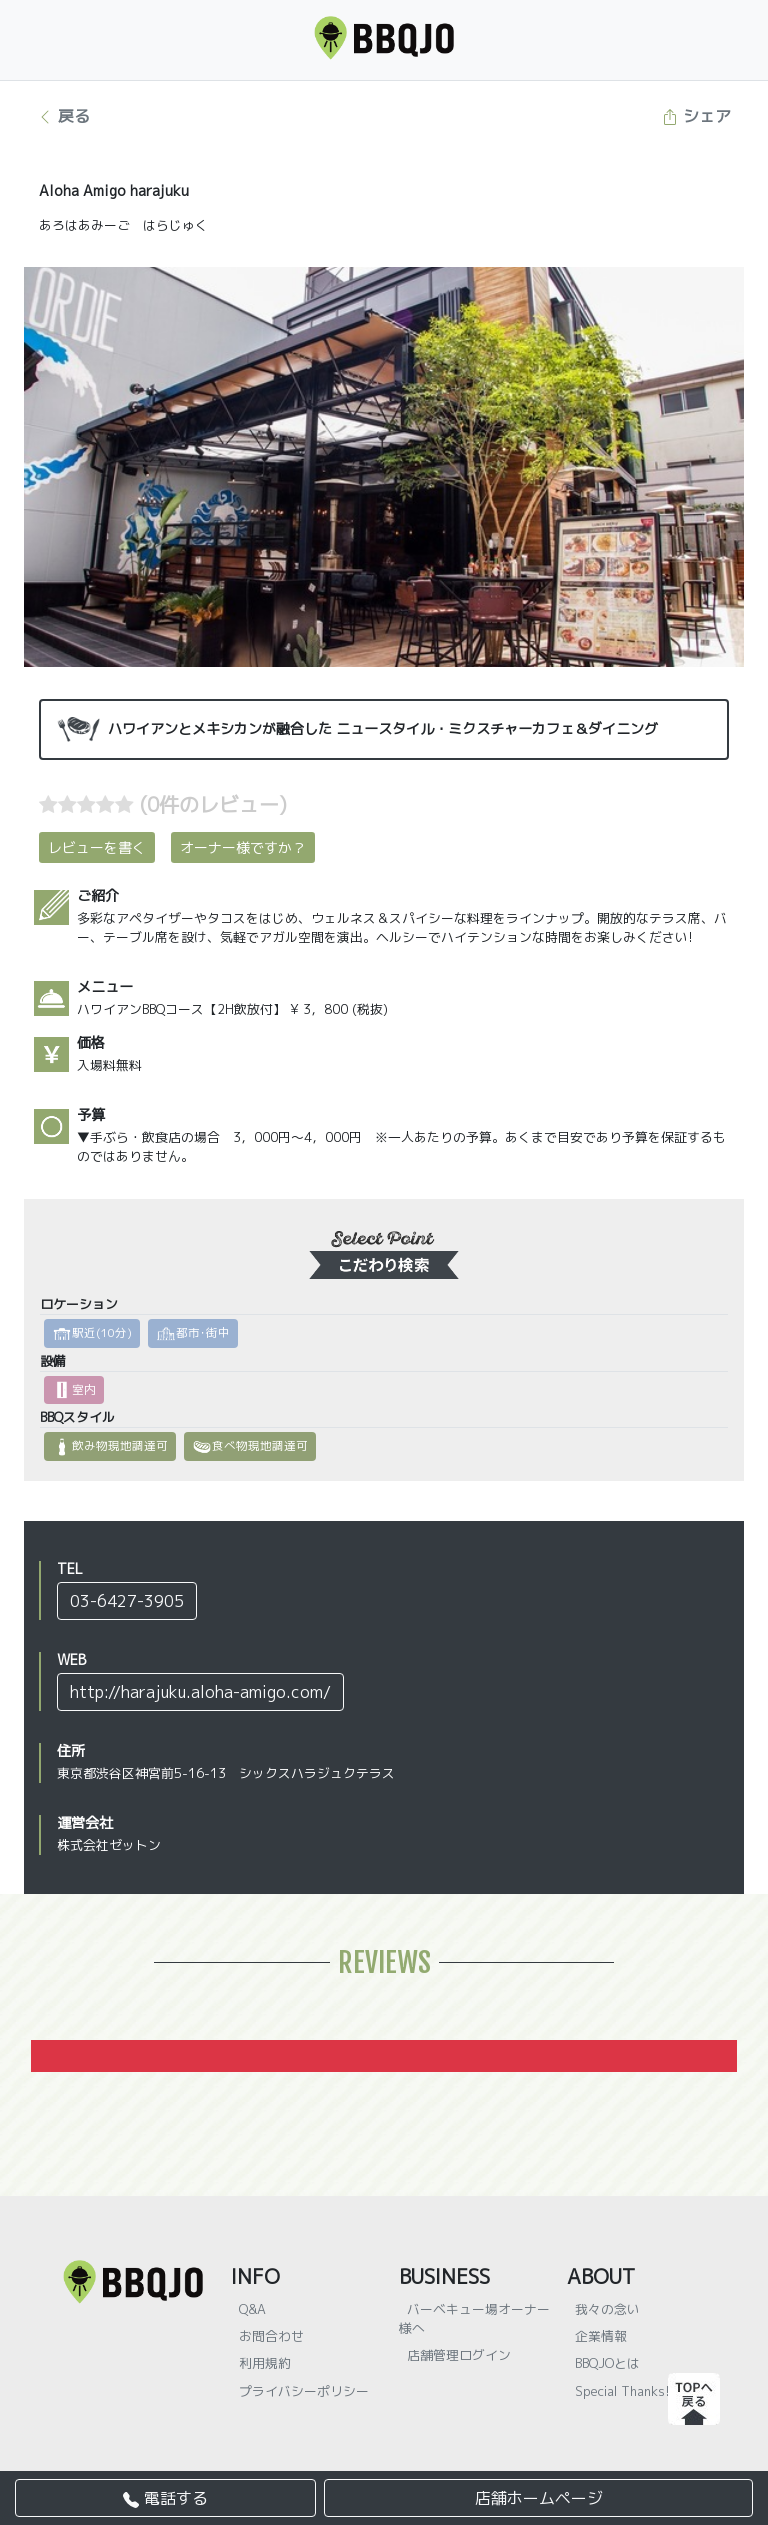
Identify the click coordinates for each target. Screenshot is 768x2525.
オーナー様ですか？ (243, 847)
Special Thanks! (622, 2391)
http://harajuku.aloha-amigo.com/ (200, 1692)
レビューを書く (97, 847)
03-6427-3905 (127, 1601)
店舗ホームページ (539, 2498)
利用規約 (265, 2363)
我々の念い (607, 2309)
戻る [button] (63, 116)
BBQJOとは (607, 2363)
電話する (165, 2498)
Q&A (252, 2309)
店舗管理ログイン (459, 2355)
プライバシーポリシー (304, 2391)
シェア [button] (696, 116)
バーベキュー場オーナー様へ (474, 2318)
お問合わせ (271, 2336)
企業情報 (601, 2336)
